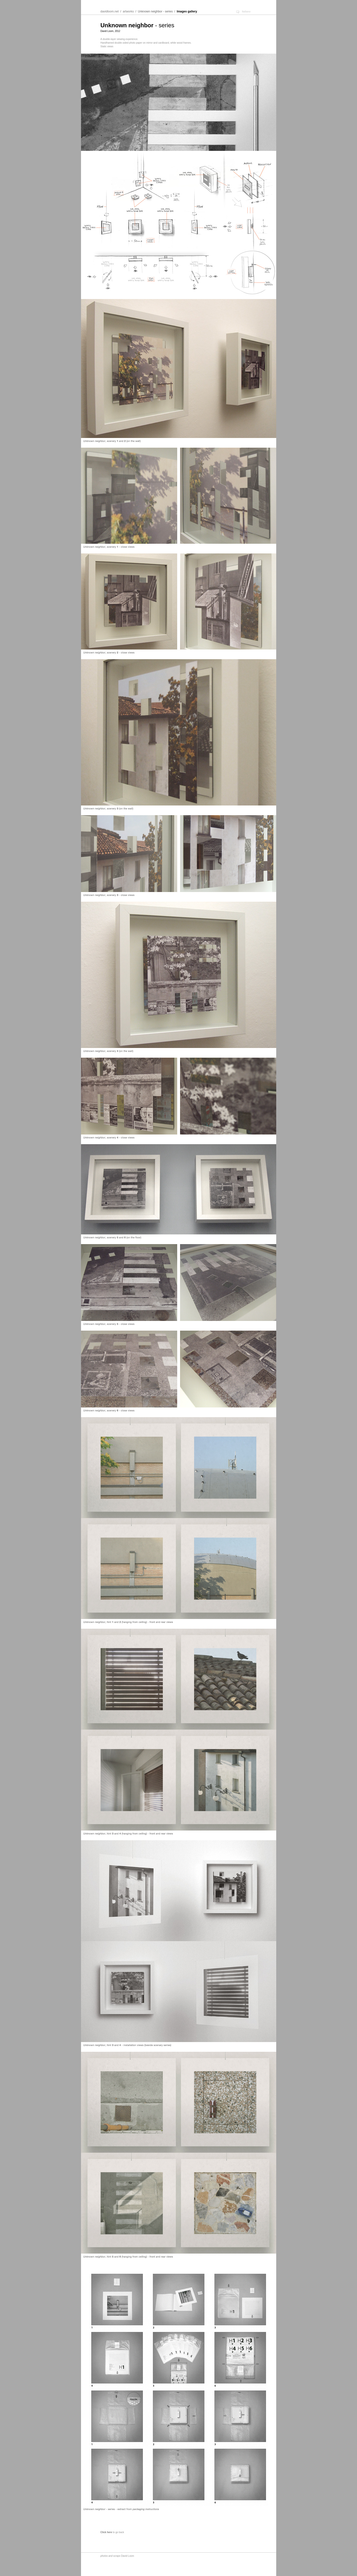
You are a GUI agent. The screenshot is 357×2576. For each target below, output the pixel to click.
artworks (128, 11)
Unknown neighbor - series (155, 11)
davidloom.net (110, 11)
